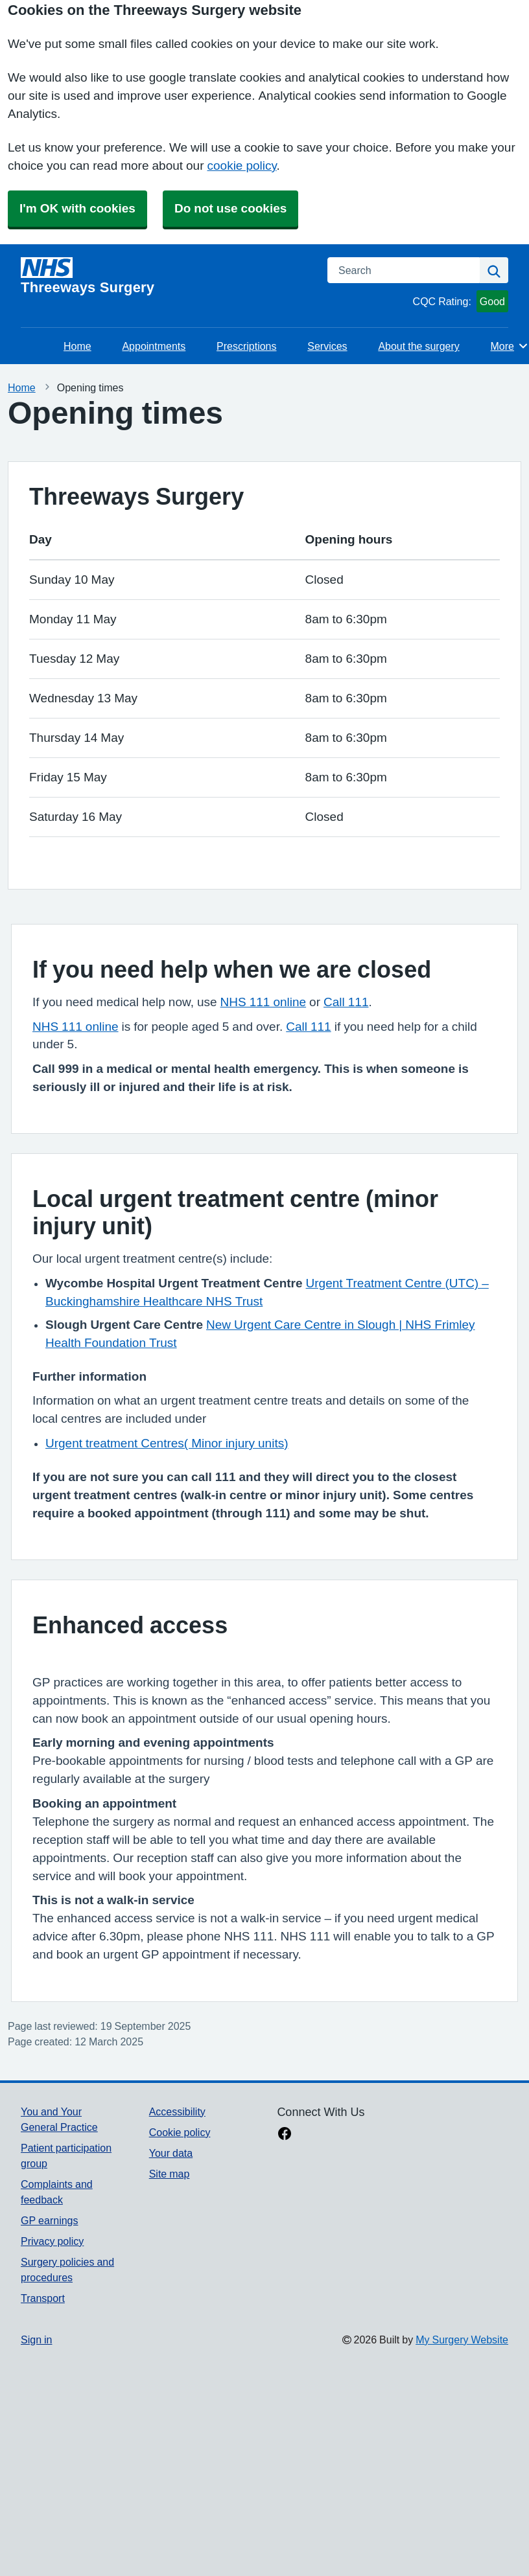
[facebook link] (284, 2135)
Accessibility (177, 2111)
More (510, 346)
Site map (169, 2173)
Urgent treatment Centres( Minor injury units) (166, 1443)
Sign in (36, 2339)
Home (77, 346)
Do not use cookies (230, 208)
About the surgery (418, 346)
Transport (43, 2298)
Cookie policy (180, 2132)
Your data (171, 2153)
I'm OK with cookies (77, 208)
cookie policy (242, 165)
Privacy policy (52, 2241)
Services (327, 346)
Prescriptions (246, 346)
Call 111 (345, 1002)
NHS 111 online (263, 1002)
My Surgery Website (462, 2339)
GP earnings (49, 2220)
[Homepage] (166, 276)
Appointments (153, 346)
